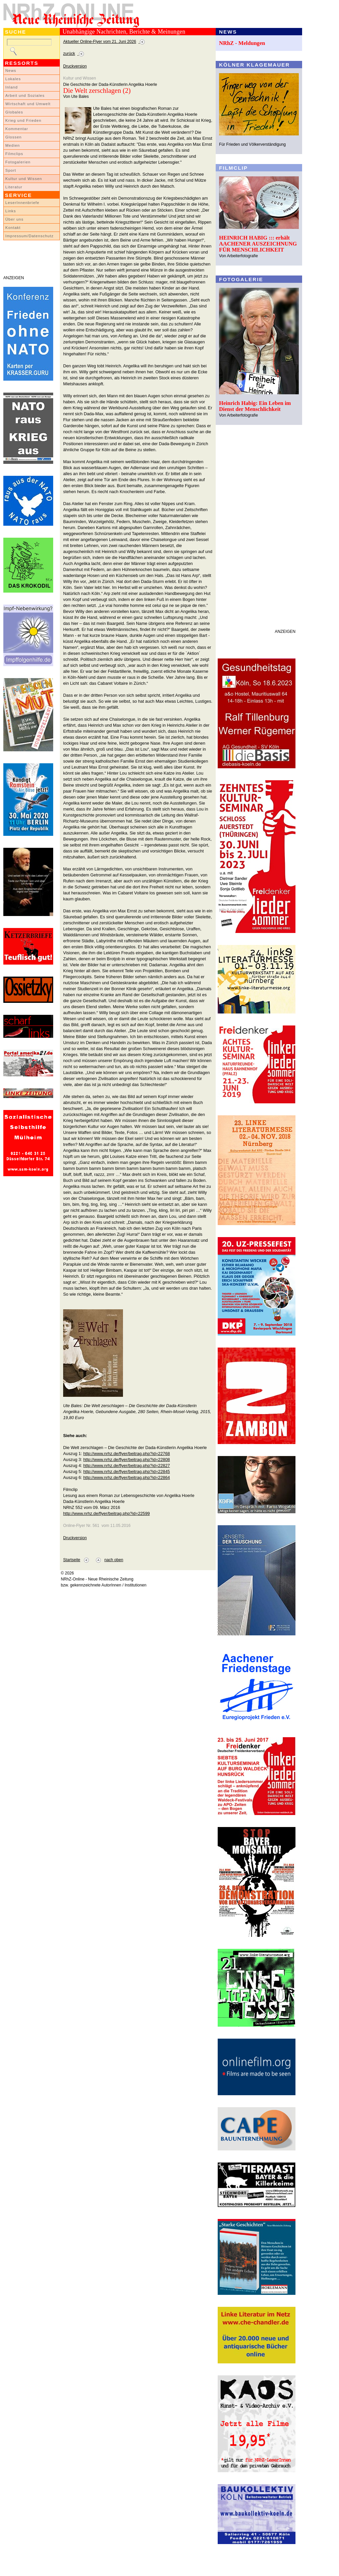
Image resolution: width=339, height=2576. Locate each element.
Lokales (13, 79)
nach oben (113, 1560)
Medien (12, 145)
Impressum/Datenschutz (29, 236)
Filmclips (14, 154)
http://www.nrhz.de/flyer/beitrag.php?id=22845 (126, 1471)
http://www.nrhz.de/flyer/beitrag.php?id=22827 (126, 1465)
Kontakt (13, 228)
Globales (14, 112)
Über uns (14, 219)
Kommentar (16, 129)
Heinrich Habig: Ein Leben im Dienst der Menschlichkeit (255, 406)
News (10, 71)
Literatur (13, 187)
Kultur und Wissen (23, 179)
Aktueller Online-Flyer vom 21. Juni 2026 (99, 41)
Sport (10, 170)
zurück (69, 53)
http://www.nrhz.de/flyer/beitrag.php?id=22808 (126, 1459)
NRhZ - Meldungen (242, 43)
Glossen (13, 137)
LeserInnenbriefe (22, 203)
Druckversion (75, 66)
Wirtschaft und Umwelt (28, 104)
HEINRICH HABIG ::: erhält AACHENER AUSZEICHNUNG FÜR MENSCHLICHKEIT (258, 244)
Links (10, 211)
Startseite (71, 1560)
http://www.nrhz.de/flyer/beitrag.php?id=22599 (106, 1513)
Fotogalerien (18, 162)
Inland (11, 87)
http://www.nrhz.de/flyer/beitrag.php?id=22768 (126, 1453)
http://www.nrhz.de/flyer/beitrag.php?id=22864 (126, 1477)
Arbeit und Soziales (25, 95)
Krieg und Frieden (23, 120)
